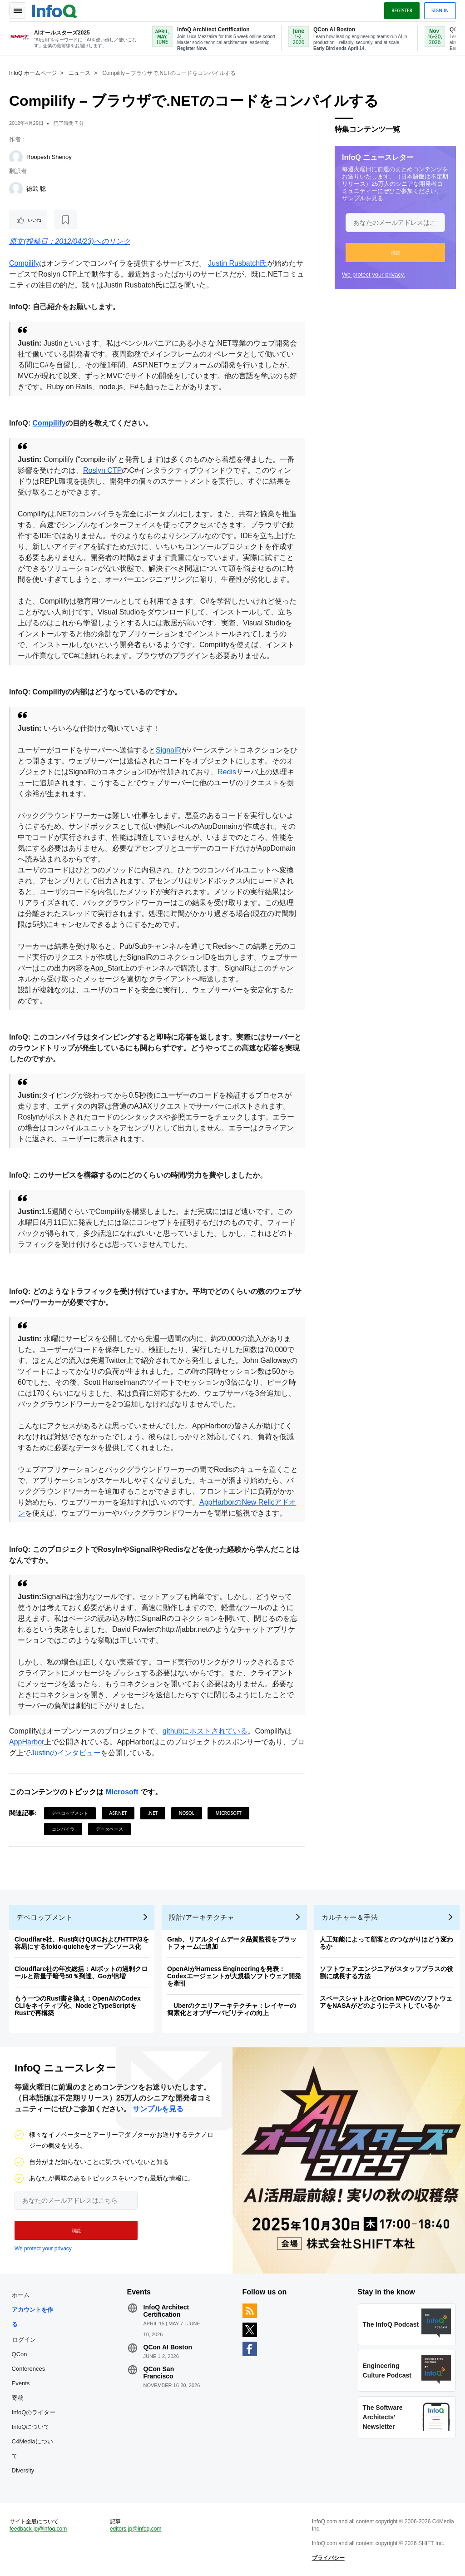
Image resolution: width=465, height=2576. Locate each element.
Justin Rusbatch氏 (237, 263)
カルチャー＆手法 (350, 1917)
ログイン (24, 2339)
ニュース (79, 73)
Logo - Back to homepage (54, 10)
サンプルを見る (362, 198)
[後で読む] (65, 219)
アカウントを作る (32, 2317)
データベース (109, 1829)
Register (401, 10)
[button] (395, 252)
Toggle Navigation (17, 10)
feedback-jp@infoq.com (38, 2529)
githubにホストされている (205, 1731)
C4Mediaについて (32, 2448)
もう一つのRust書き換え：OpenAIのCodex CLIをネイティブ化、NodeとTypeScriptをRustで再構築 (78, 2005)
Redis (227, 772)
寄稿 (18, 2397)
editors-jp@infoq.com (136, 2529)
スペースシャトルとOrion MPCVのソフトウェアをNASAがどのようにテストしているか (386, 2002)
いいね (34, 220)
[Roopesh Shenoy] (16, 157)
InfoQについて (31, 2426)
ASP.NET (118, 1813)
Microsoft (121, 1792)
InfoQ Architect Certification (166, 2311)
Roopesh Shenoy (49, 157)
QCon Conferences (28, 2361)
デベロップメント (70, 1813)
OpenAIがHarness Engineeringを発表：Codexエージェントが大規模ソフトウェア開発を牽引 (234, 1976)
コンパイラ (63, 1829)
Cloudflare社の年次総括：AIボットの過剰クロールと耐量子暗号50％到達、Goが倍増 (81, 1972)
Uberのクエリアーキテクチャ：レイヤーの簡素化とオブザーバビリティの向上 (231, 2009)
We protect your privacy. (373, 274)
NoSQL (186, 1813)
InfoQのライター (34, 2412)
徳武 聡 (36, 188)
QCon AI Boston (168, 2347)
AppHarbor (26, 1742)
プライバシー (328, 2558)
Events (21, 2383)
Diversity (23, 2470)
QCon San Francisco (158, 2372)
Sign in (440, 10)
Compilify (24, 263)
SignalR (168, 750)
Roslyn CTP (102, 470)
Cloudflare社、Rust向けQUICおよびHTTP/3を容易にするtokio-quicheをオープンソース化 (82, 1943)
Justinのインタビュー (66, 1753)
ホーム (21, 2295)
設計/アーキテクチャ (201, 1917)
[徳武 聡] (16, 189)
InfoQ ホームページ (33, 73)
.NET (153, 1813)
